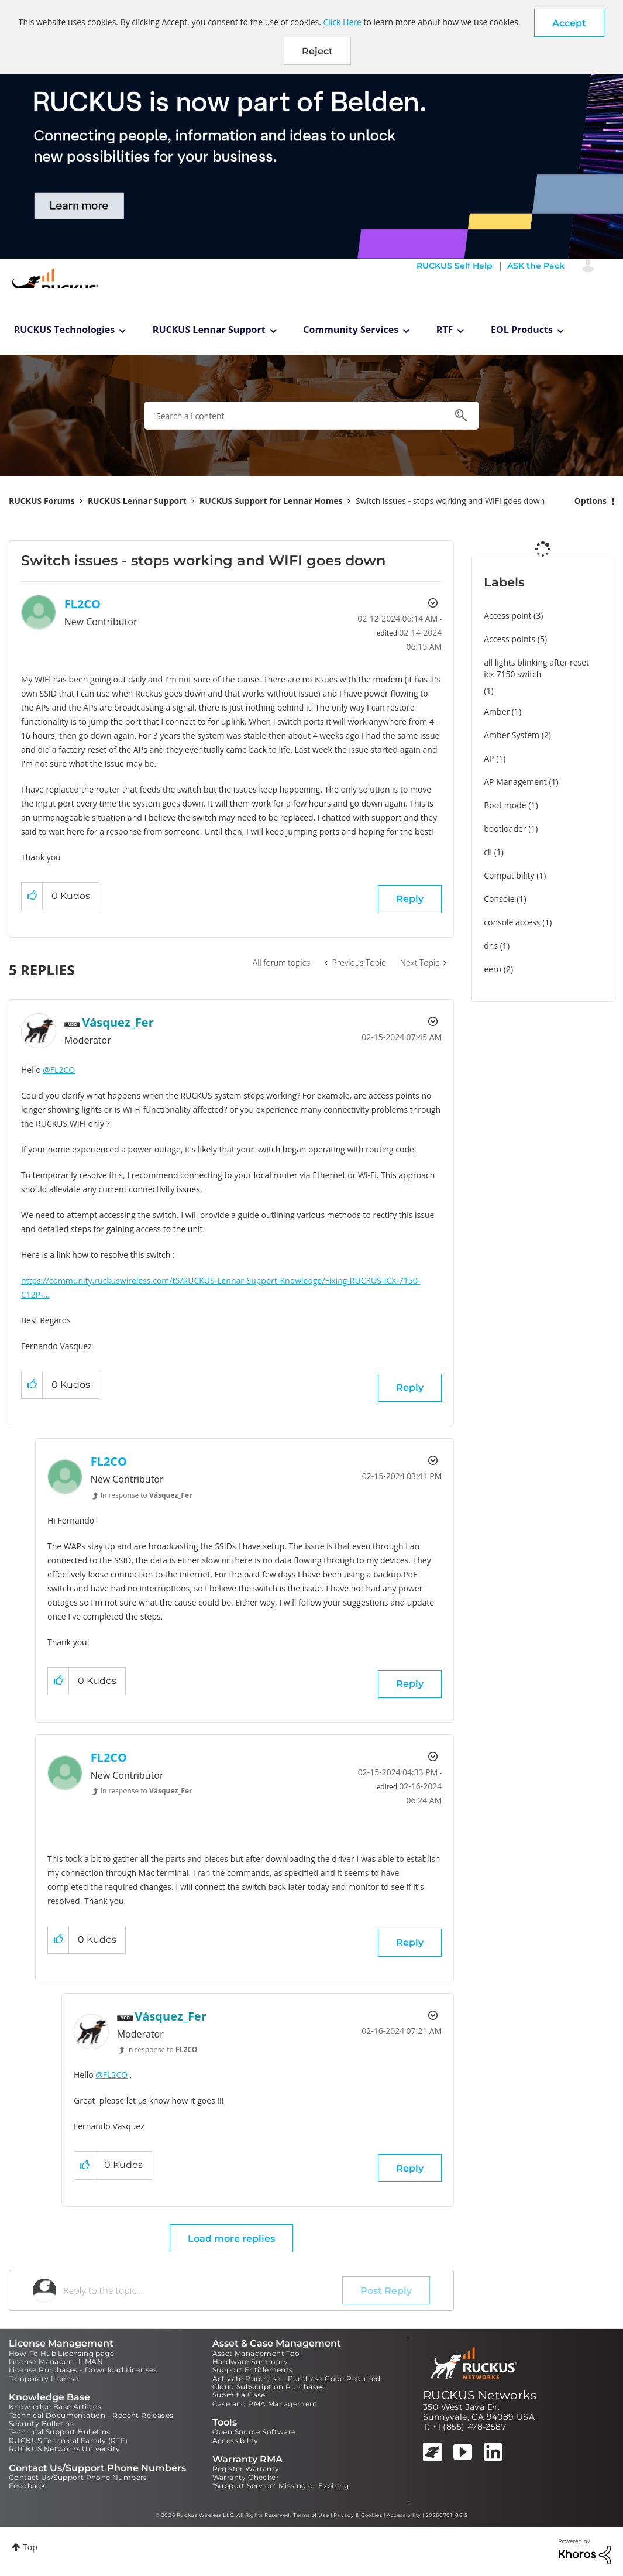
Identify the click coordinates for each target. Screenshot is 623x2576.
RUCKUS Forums (42, 500)
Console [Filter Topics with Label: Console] (499, 898)
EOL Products (522, 329)
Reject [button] (317, 51)
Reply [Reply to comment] (410, 1387)
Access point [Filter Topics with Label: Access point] (507, 615)
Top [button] (30, 2547)
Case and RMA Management (265, 2403)
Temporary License (44, 2378)
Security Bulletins (41, 2423)
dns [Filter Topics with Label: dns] (491, 945)
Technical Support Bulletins (60, 2431)
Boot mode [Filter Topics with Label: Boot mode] (505, 805)
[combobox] (311, 416)
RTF (444, 329)
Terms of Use (311, 2515)
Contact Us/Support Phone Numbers (78, 2477)
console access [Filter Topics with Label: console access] (512, 922)
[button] (569, 23)
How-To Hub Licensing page (61, 2353)
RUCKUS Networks (479, 2395)
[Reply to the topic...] (202, 2290)
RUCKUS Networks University (64, 2448)
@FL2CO (59, 1069)
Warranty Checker (245, 2477)
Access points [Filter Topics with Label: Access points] (509, 638)
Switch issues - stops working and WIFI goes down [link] (450, 500)
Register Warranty (246, 2468)
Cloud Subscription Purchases (268, 2386)
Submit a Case (239, 2394)
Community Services (350, 329)
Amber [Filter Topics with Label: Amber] (497, 711)
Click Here (342, 22)
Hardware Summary (250, 2361)
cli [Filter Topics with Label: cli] (488, 851)
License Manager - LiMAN (56, 2361)
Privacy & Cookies (357, 2515)
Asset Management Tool (257, 2353)
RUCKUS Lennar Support (209, 329)
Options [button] (590, 500)
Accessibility (235, 2440)
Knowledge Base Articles (55, 2406)
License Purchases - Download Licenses (83, 2369)
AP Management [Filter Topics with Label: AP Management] (515, 781)
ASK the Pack (536, 265)
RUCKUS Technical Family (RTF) (68, 2440)
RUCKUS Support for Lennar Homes (271, 500)
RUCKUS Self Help (455, 265)
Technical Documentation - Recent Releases (91, 2415)
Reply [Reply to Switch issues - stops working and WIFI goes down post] (410, 898)
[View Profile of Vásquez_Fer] (118, 1022)
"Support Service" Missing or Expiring (280, 2485)
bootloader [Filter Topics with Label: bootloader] (505, 828)
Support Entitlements (252, 2369)
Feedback (27, 2485)
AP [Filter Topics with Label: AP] (489, 758)
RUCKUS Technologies (64, 329)
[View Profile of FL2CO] (82, 604)
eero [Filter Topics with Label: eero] (492, 969)
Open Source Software (254, 2431)
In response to (146, 1495)
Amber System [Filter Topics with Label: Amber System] (511, 734)
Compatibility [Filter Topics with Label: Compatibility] (509, 875)
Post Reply (386, 2290)
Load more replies (231, 2238)
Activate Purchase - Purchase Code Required (296, 2378)
